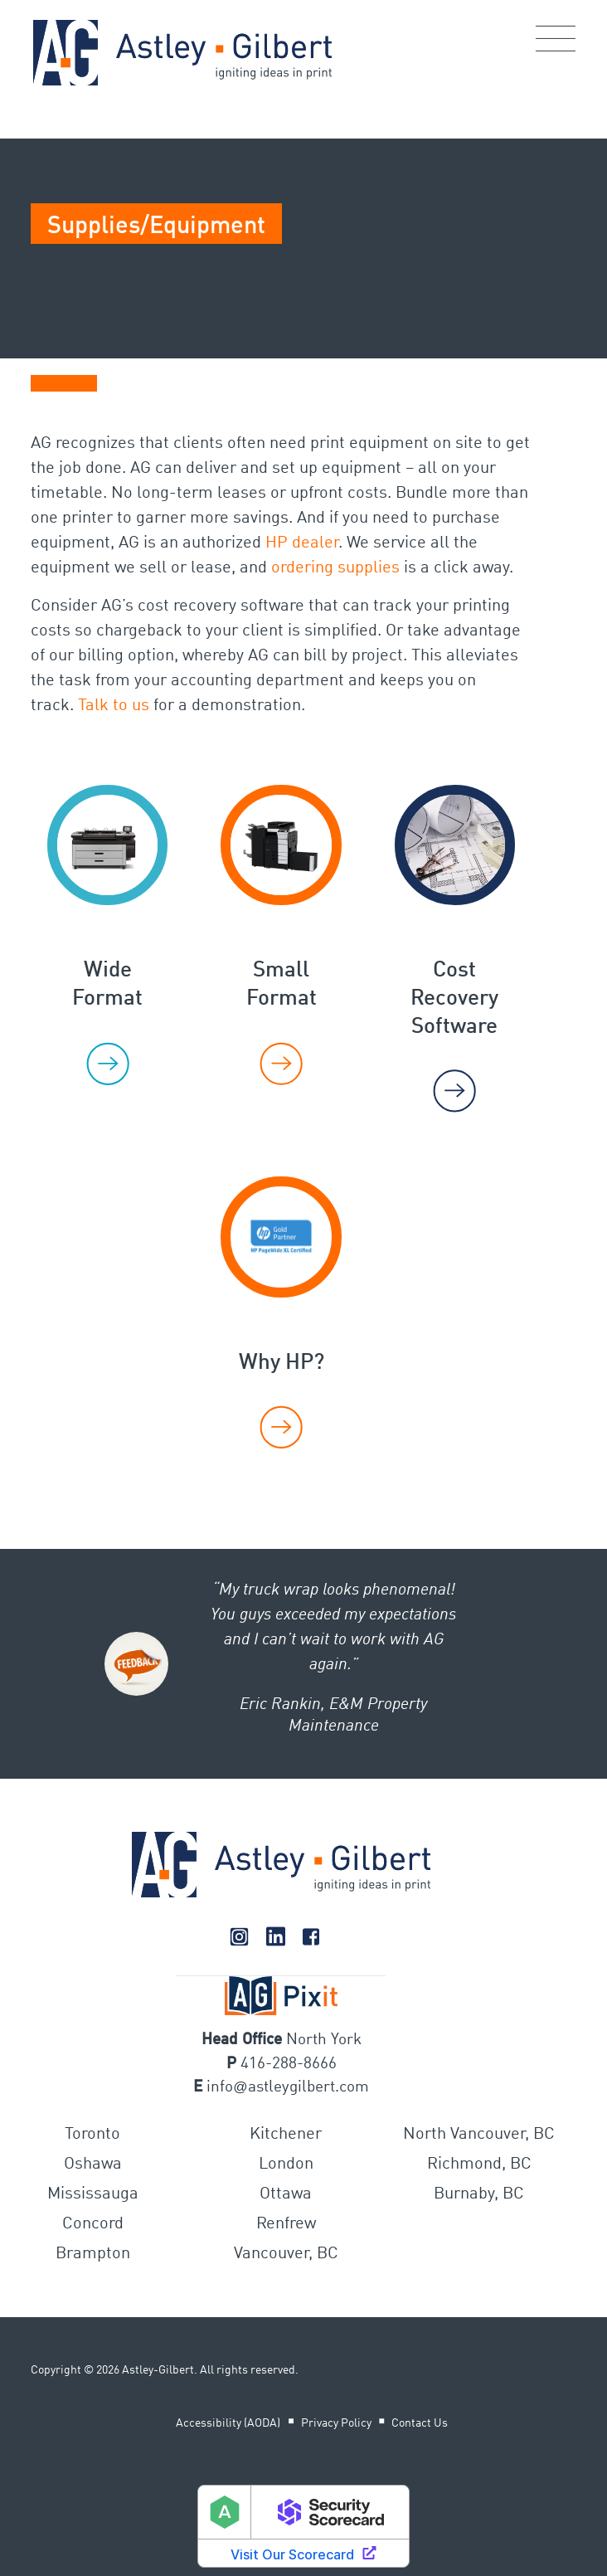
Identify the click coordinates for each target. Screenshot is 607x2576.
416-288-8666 (288, 2064)
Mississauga (92, 2194)
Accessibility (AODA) (228, 2423)
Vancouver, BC (286, 2254)
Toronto (92, 2134)
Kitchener (286, 2134)
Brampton (93, 2254)
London (286, 2164)
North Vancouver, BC (479, 2134)
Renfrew (286, 2224)
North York (324, 2040)
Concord (93, 2224)
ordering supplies (335, 568)
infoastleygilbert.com (287, 2087)
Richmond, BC (479, 2164)
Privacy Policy (336, 2423)
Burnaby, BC (479, 2194)
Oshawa (93, 2164)
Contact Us (419, 2423)
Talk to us (113, 706)
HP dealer (301, 543)
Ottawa (286, 2194)
